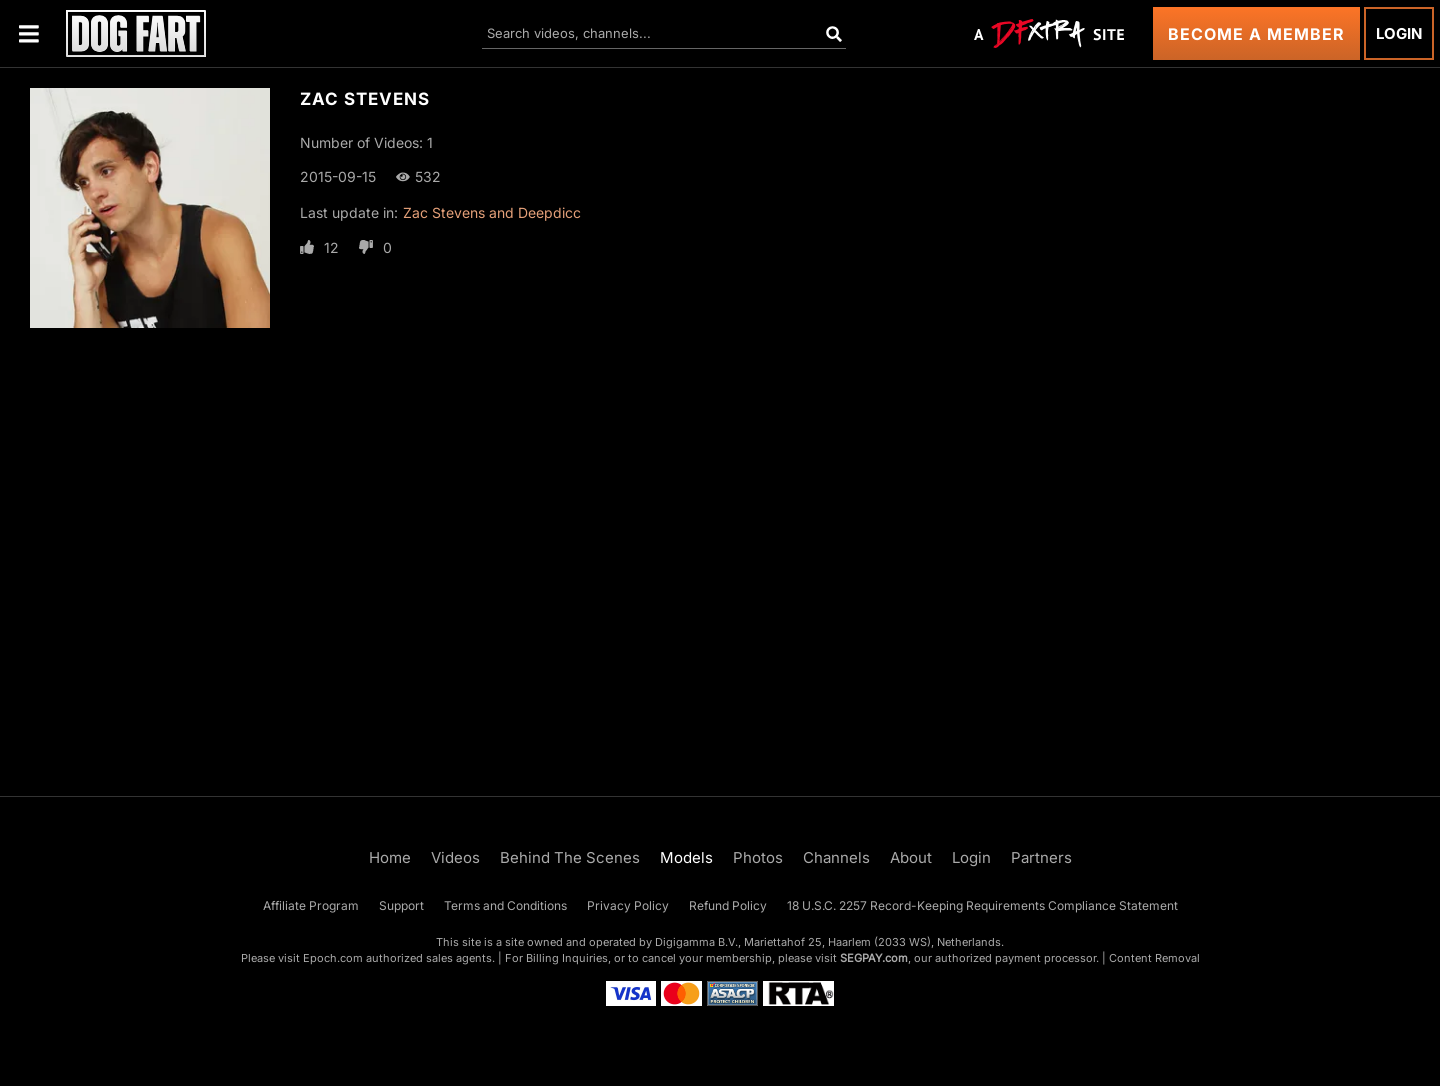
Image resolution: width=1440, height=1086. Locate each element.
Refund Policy (728, 905)
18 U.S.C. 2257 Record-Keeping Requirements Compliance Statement (982, 905)
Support (401, 905)
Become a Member (1256, 34)
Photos (758, 857)
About (911, 857)
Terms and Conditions (505, 905)
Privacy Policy (628, 905)
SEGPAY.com (874, 958)
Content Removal (1154, 958)
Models (686, 857)
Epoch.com (333, 958)
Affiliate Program (311, 905)
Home (390, 857)
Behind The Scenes (570, 857)
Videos (455, 857)
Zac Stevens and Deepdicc (492, 212)
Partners (1041, 857)
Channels (836, 857)
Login (1399, 33)
